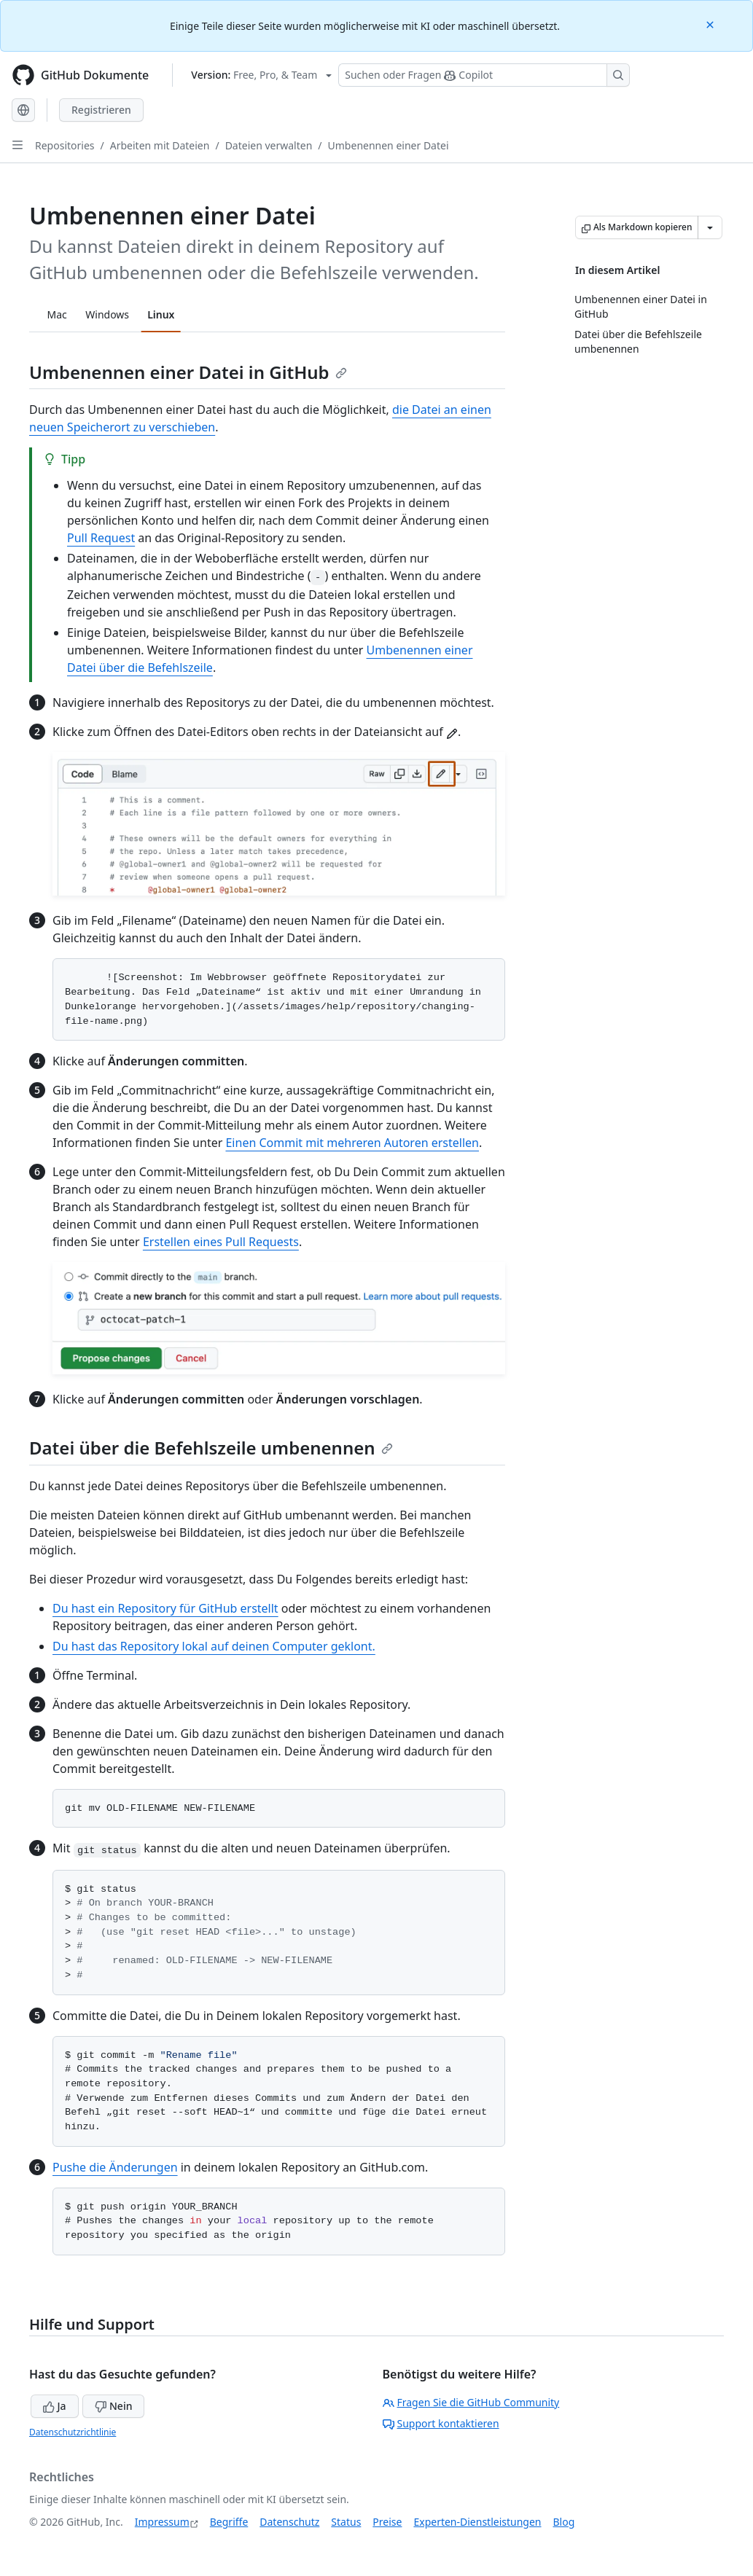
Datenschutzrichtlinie (72, 2432)
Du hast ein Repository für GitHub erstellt (165, 1608)
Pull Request (101, 538)
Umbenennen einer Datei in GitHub (188, 372)
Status (346, 2522)
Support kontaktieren (441, 2423)
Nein (113, 2406)
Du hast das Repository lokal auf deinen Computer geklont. (213, 1646)
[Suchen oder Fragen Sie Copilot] (484, 75)
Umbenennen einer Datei (388, 145)
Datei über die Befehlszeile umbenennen (211, 1448)
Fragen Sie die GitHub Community (471, 2402)
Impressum (162, 2522)
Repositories (65, 145)
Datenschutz (289, 2522)
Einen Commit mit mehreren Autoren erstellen (352, 1143)
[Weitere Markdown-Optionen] (710, 227)
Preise (387, 2522)
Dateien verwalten (269, 145)
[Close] (711, 23)
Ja (54, 2406)
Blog (564, 2522)
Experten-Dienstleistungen (477, 2522)
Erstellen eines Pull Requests (221, 1242)
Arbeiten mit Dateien (160, 145)
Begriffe (229, 2522)
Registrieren (101, 110)
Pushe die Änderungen (115, 2167)
